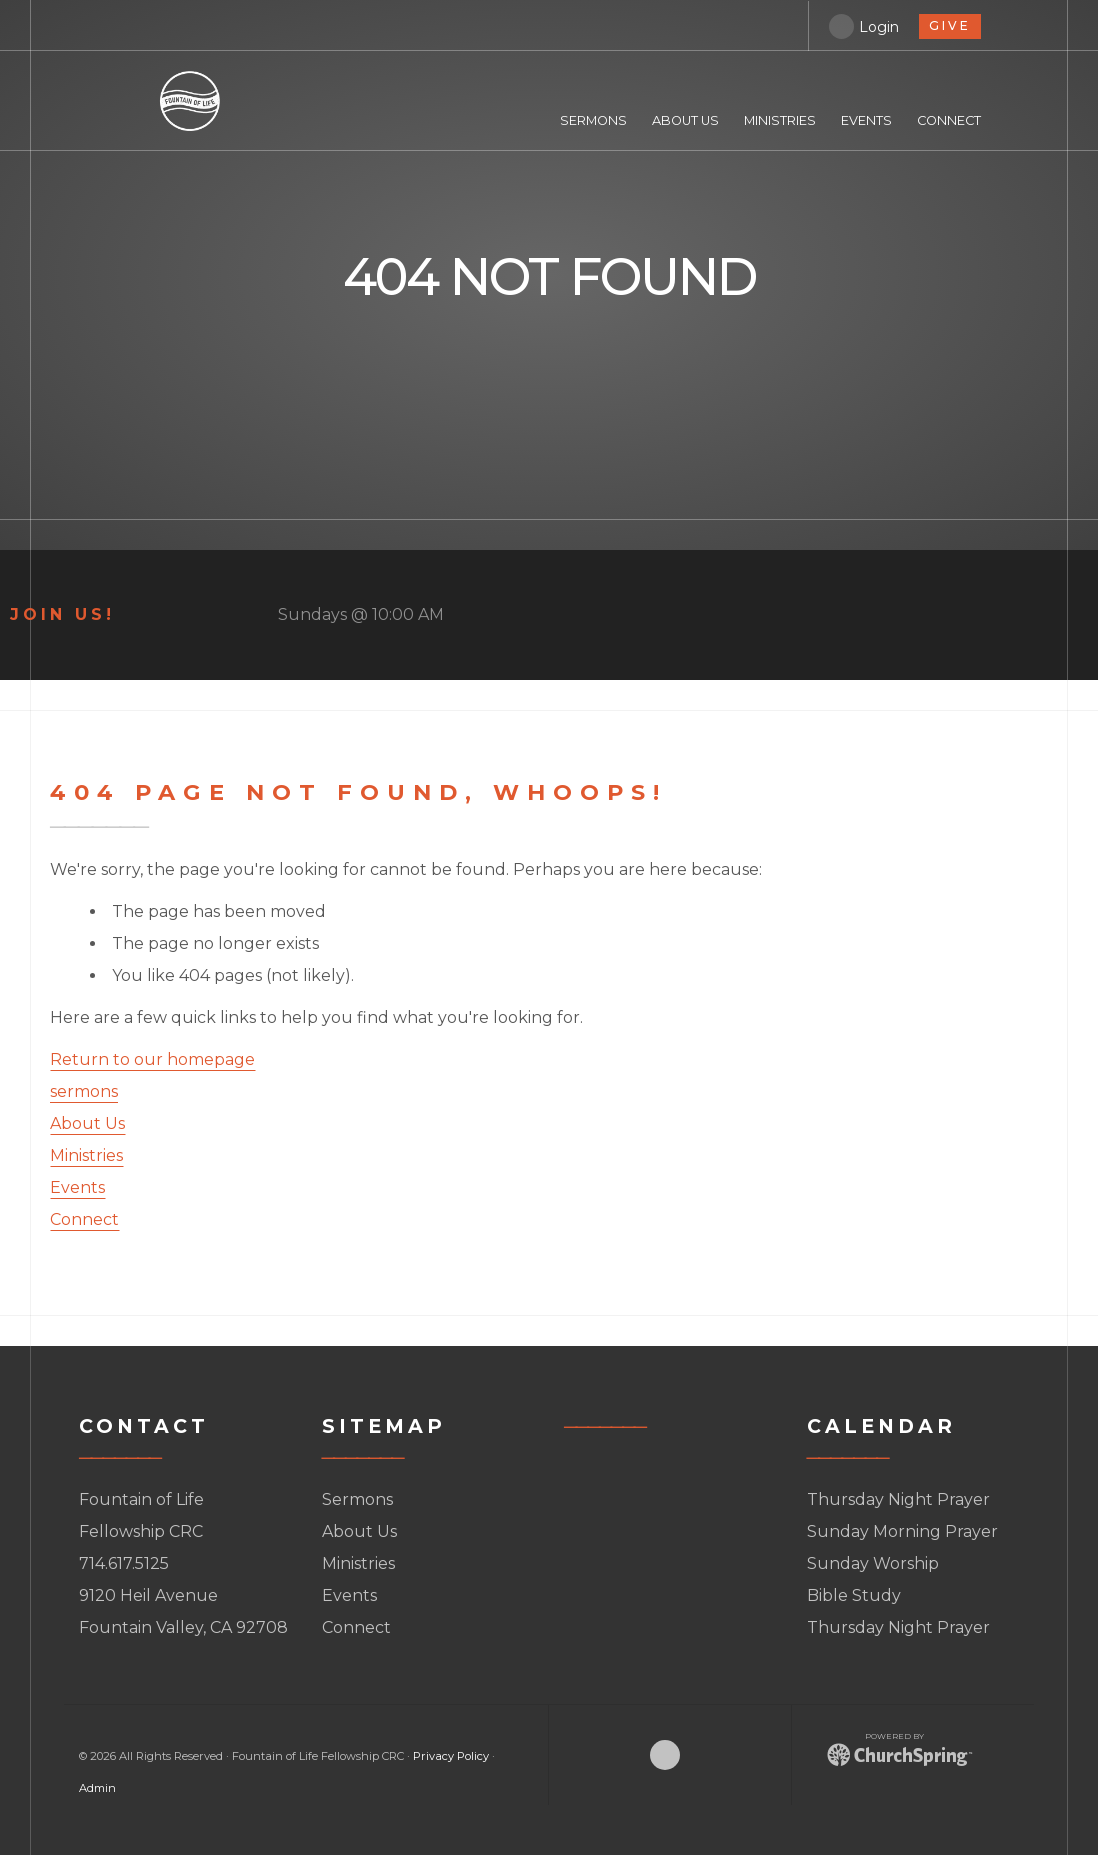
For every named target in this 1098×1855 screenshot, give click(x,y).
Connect (84, 1219)
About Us (87, 1123)
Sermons (357, 1499)
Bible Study (854, 1595)
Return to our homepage (152, 1059)
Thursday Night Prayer (898, 1499)
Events (77, 1187)
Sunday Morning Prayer (902, 1531)
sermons (84, 1091)
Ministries (86, 1155)
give (947, 24)
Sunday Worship (873, 1563)
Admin (97, 1788)
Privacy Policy (451, 1756)
